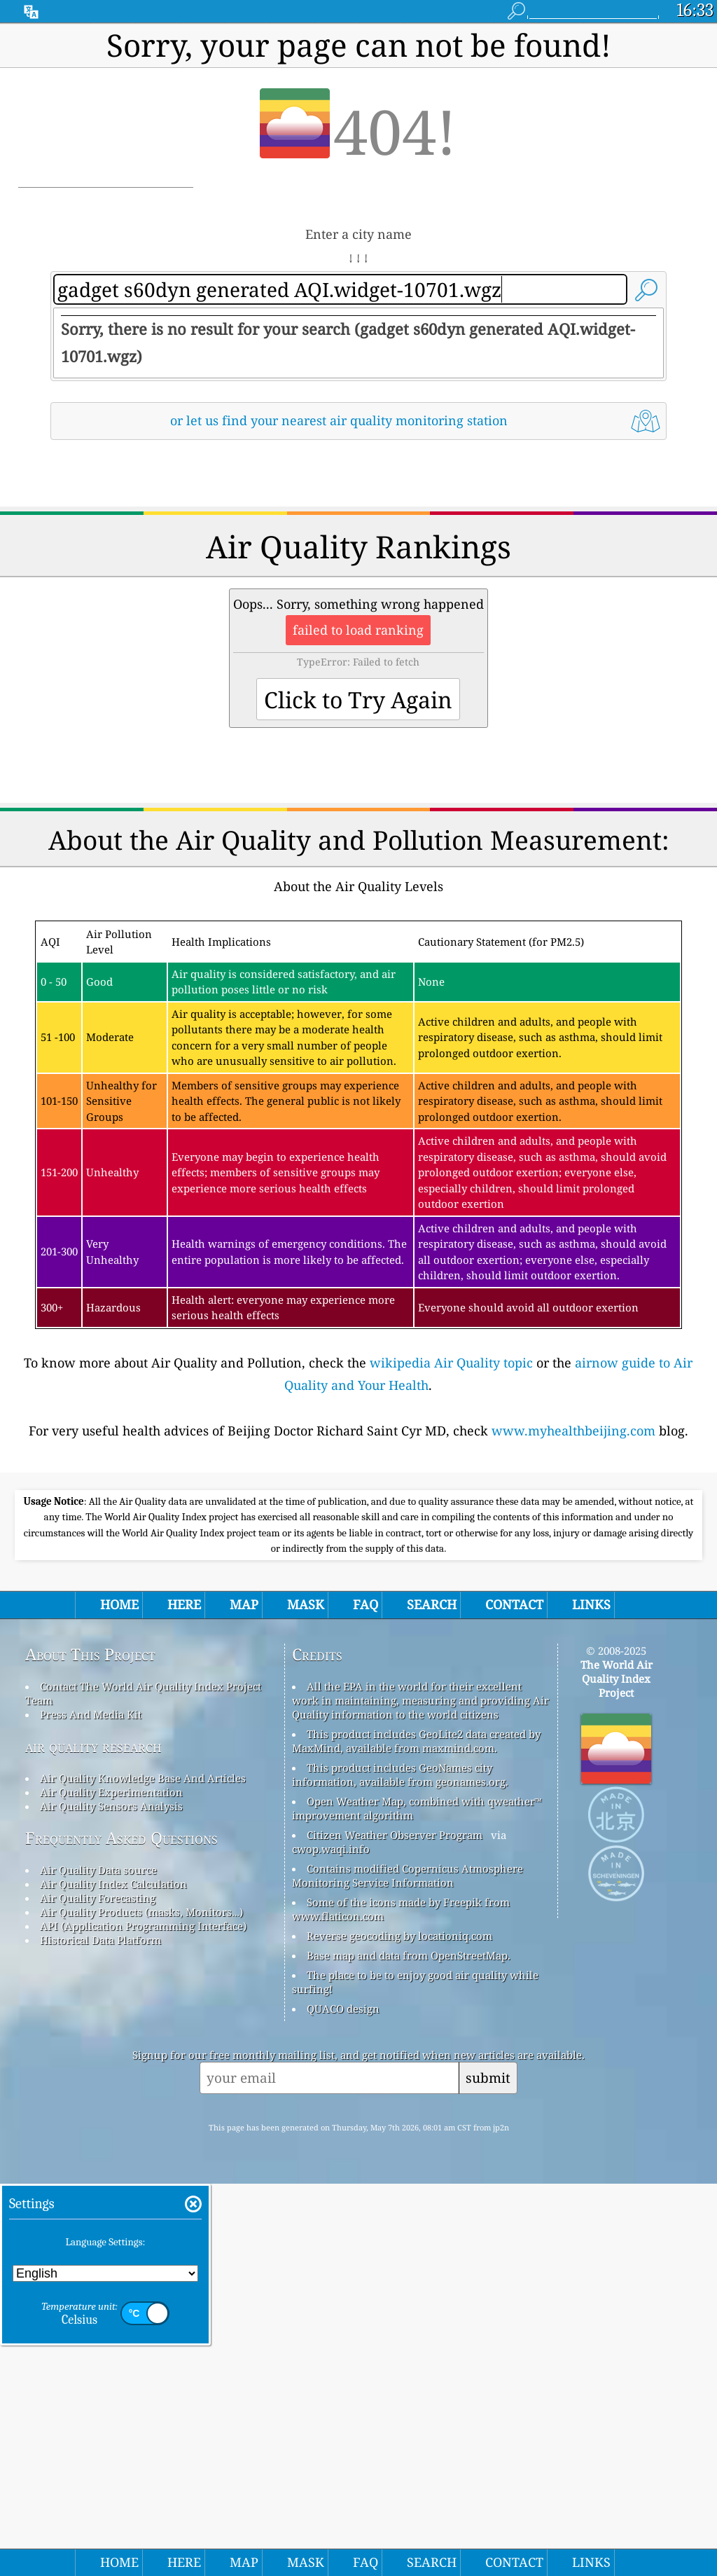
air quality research (93, 2138)
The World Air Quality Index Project (616, 2071)
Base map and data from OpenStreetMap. (408, 2348)
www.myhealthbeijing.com (573, 1626)
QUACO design (343, 2401)
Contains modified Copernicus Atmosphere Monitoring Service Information (407, 2268)
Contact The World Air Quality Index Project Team (143, 2086)
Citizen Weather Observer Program (394, 2227)
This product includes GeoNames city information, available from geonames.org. (400, 2167)
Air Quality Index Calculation (113, 2276)
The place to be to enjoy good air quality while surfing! (415, 2374)
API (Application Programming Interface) (143, 2318)
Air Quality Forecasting (97, 2290)
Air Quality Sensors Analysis (111, 2198)
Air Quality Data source (98, 2262)
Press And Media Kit (90, 2107)
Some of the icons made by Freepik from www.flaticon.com (401, 2301)
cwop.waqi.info (331, 2241)
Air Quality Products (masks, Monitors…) (141, 2304)
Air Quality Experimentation (111, 2184)
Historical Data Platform (100, 2332)
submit (488, 2470)
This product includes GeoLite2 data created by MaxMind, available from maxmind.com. (416, 2133)
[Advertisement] (358, 574)
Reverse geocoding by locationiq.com (399, 2328)
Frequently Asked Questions (121, 2230)
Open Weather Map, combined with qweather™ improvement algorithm (417, 2200)
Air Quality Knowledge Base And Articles (143, 2170)
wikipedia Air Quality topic (451, 1558)
